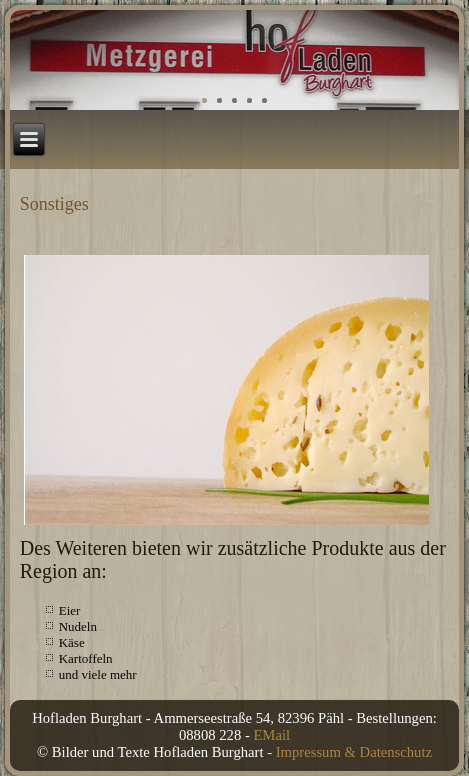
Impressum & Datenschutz (354, 752)
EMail (271, 735)
